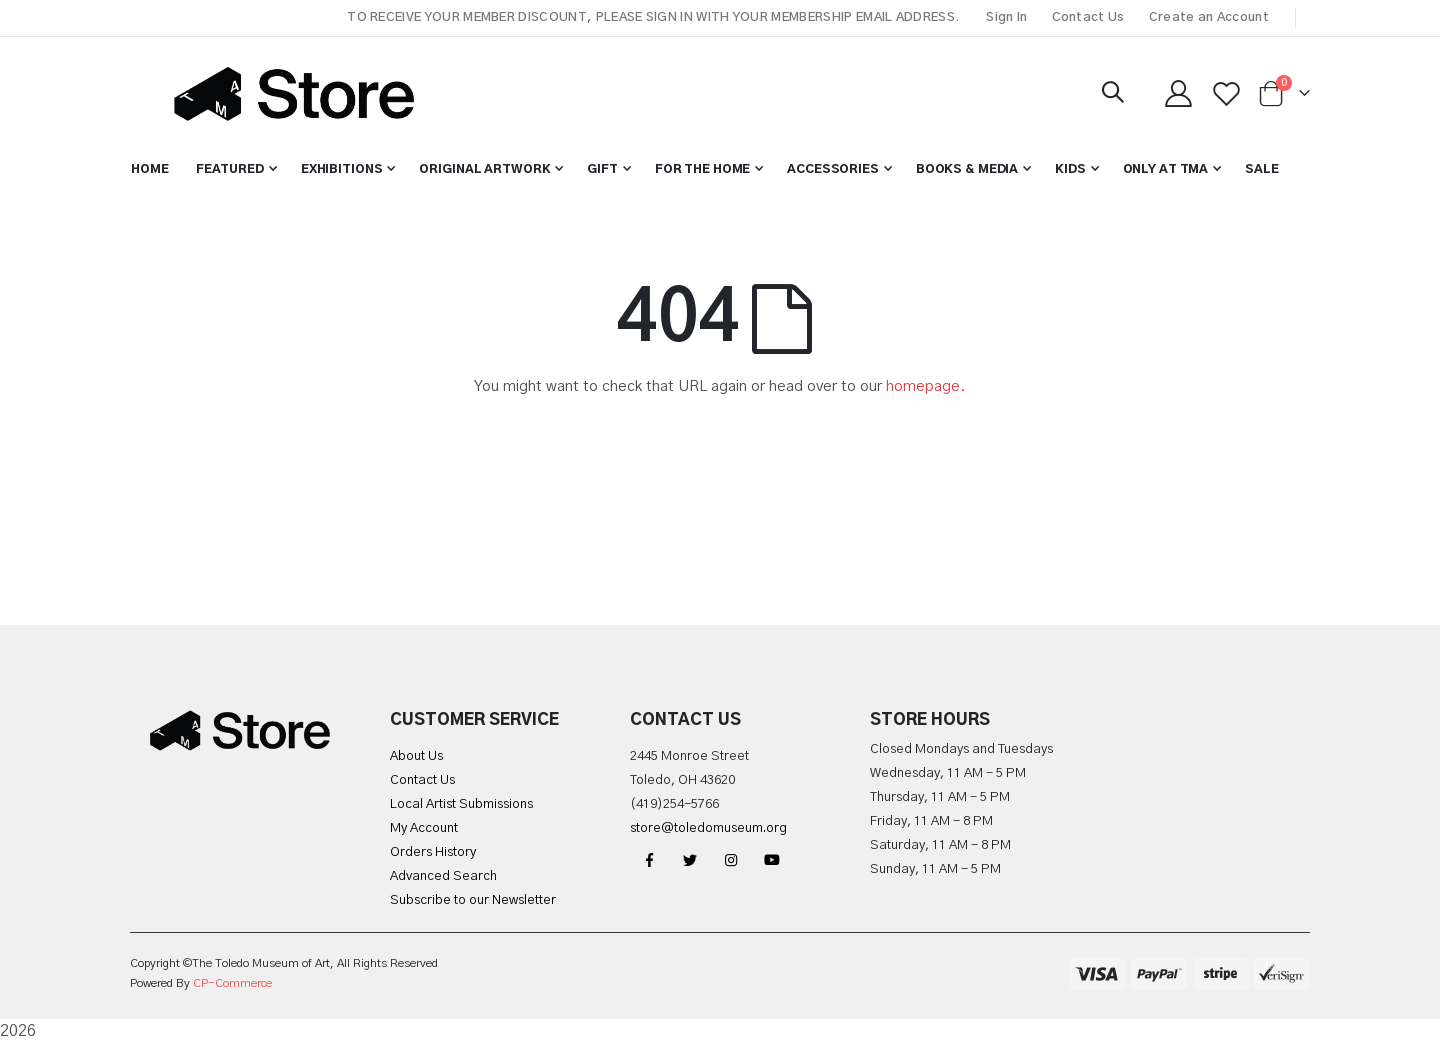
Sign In (1006, 17)
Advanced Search (443, 876)
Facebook (649, 860)
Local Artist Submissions (461, 804)
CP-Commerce (232, 983)
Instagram (731, 860)
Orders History (433, 852)
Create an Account (1209, 17)
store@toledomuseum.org (708, 828)
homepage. (926, 386)
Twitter (690, 860)
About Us (416, 756)
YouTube (772, 860)
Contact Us (1088, 17)
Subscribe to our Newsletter (473, 900)
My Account (424, 828)
